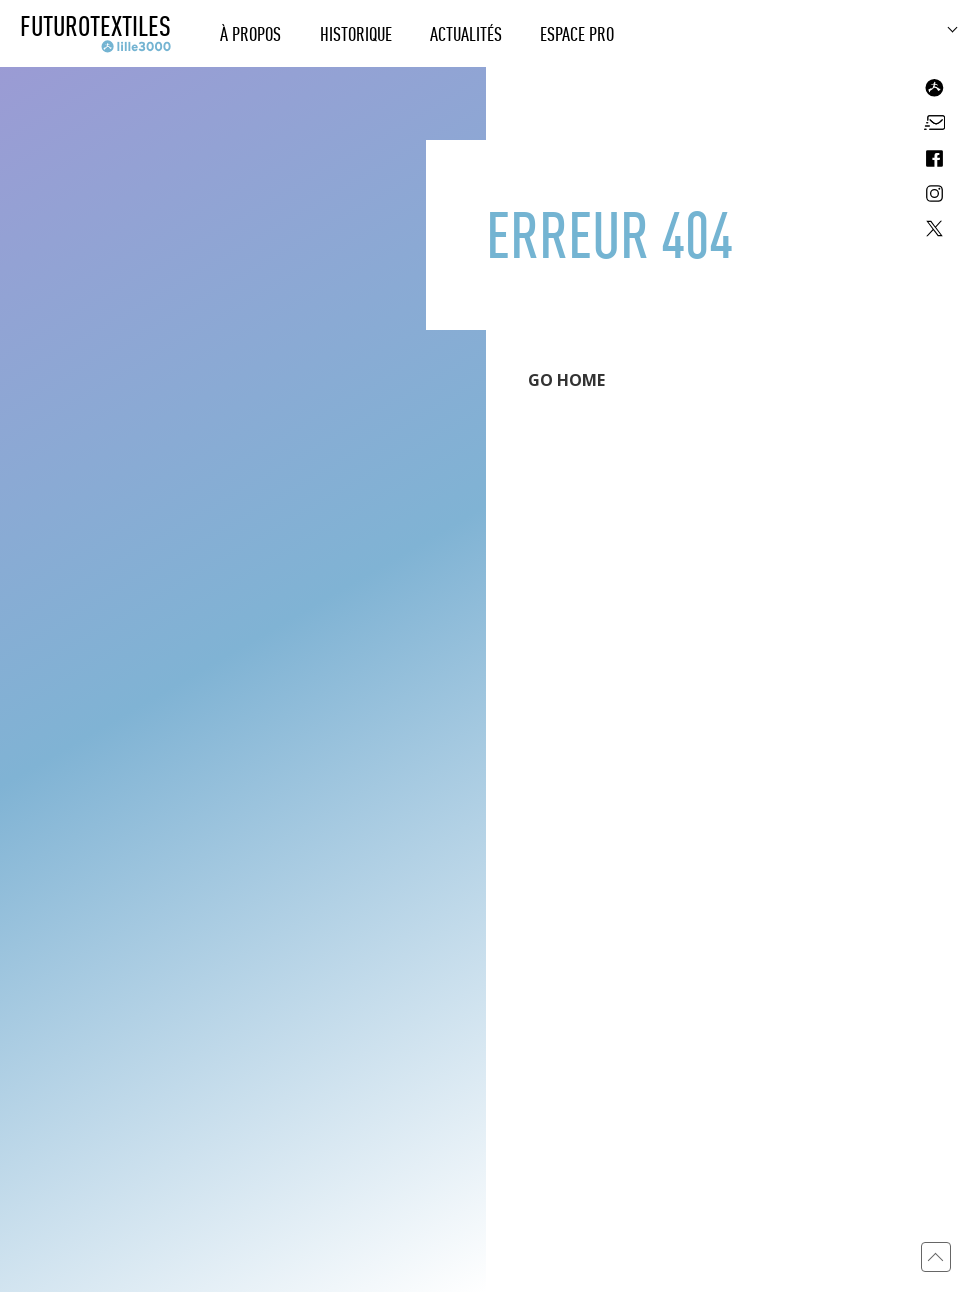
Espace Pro (577, 34)
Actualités (466, 34)
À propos (250, 34)
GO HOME (566, 380)
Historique (356, 34)
